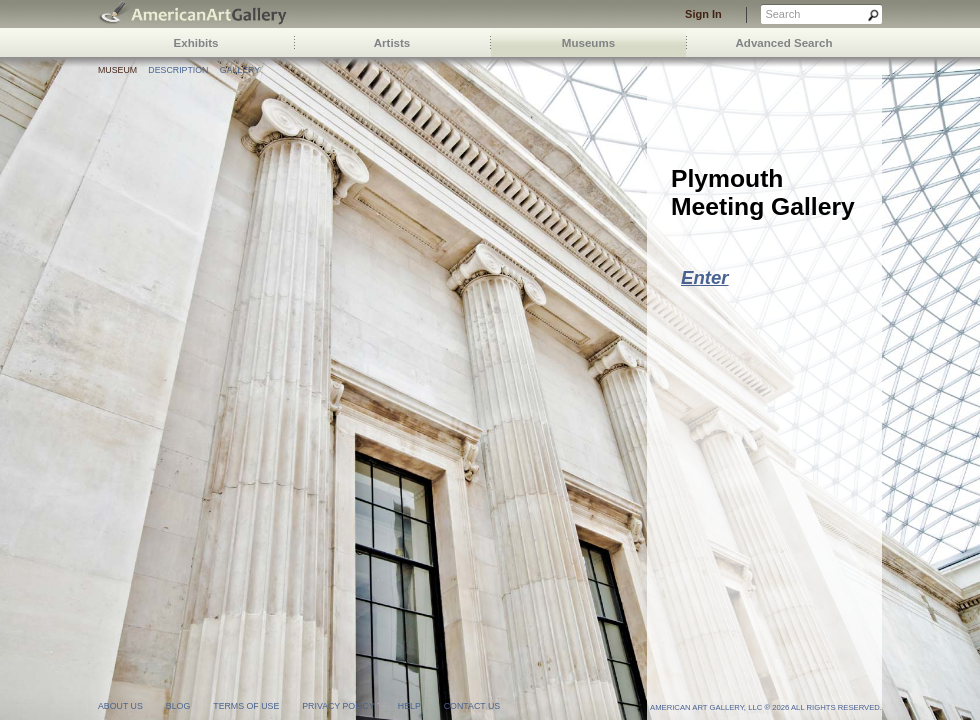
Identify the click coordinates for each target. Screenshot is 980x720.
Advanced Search (784, 43)
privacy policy (338, 706)
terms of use (246, 706)
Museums (588, 43)
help (409, 706)
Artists (392, 43)
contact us (472, 706)
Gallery (240, 70)
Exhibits (196, 43)
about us (120, 706)
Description (178, 70)
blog (178, 706)
